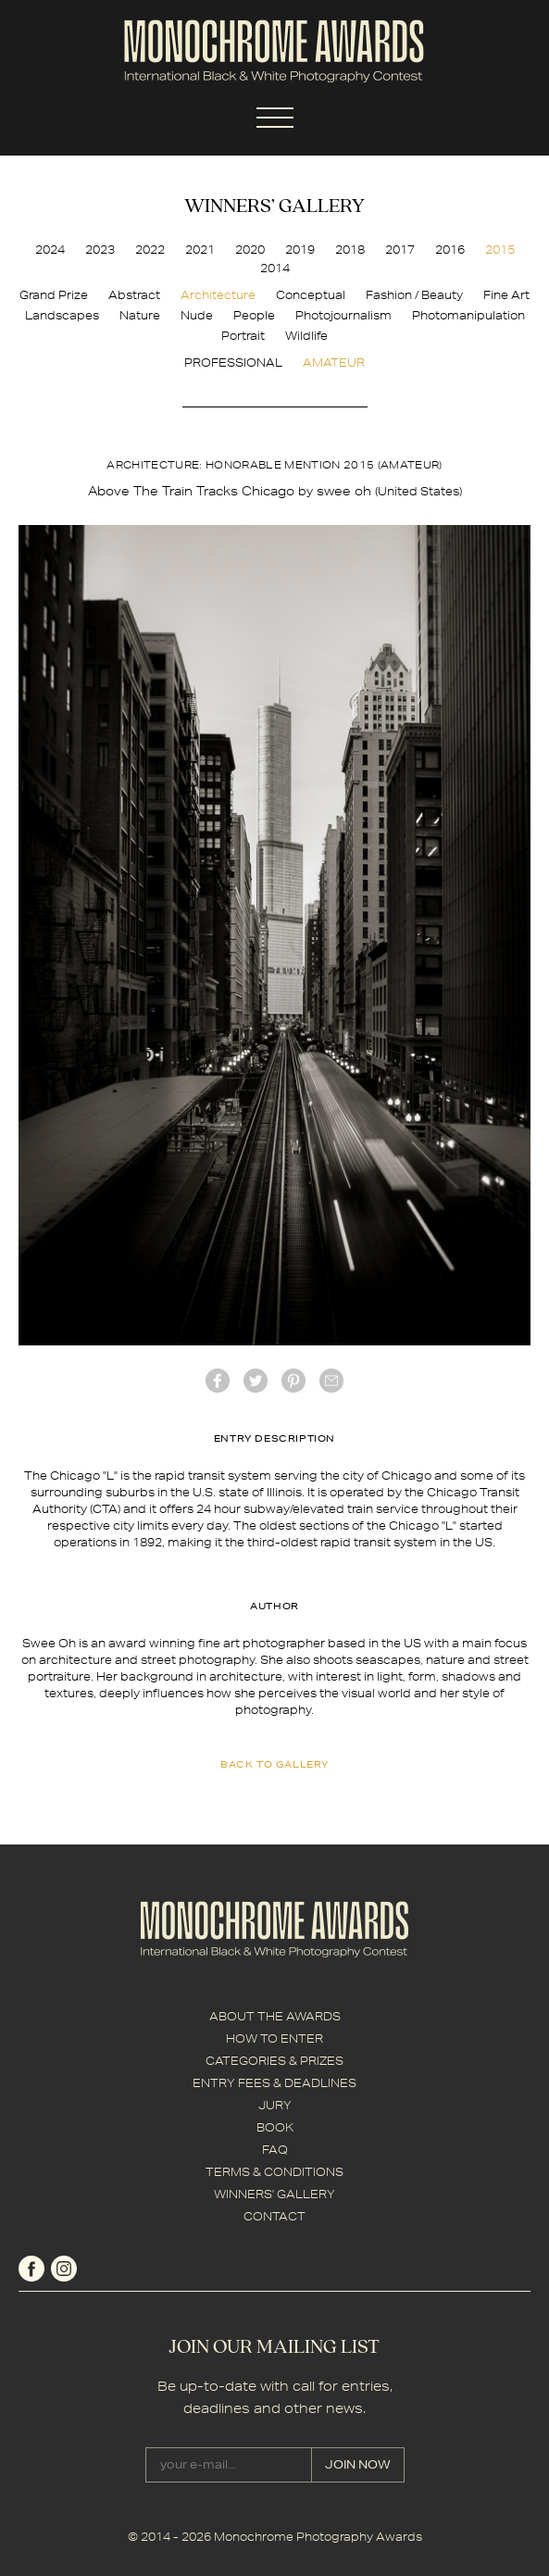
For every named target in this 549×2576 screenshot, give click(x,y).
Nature (139, 315)
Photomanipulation (468, 315)
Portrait (243, 336)
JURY (275, 2105)
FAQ (275, 2149)
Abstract (134, 295)
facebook (218, 1381)
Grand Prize (53, 295)
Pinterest (293, 1381)
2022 (150, 249)
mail (331, 1381)
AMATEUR (334, 362)
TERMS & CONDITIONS (274, 2172)
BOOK (274, 2127)
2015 (500, 249)
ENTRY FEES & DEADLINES (274, 2083)
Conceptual (310, 295)
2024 (50, 249)
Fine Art (506, 295)
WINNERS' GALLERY (274, 2194)
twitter (255, 1381)
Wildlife (306, 336)
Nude (197, 315)
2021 (200, 249)
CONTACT (274, 2216)
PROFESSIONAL (233, 362)
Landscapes (62, 315)
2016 (450, 249)
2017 (400, 249)
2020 (250, 249)
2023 (100, 249)
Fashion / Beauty (414, 295)
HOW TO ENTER (274, 2038)
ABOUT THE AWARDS (275, 2016)
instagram (64, 2269)
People (254, 315)
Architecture (218, 295)
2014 (275, 268)
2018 (350, 249)
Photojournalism (343, 315)
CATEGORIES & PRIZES (274, 2061)
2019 (300, 249)
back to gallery (274, 1763)
